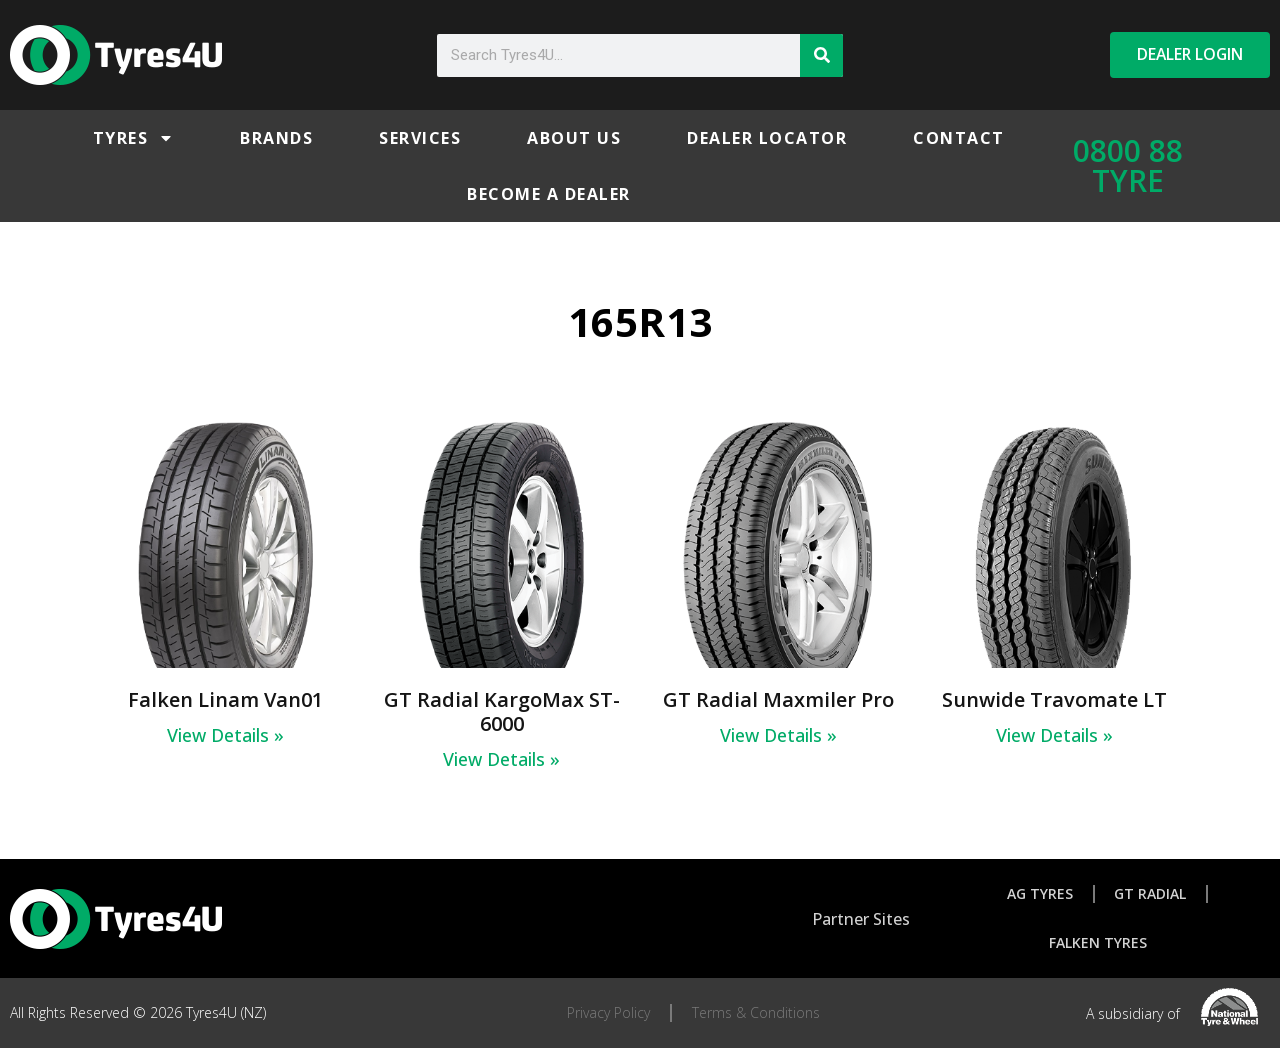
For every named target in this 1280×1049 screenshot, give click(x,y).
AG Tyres (1040, 893)
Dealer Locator (767, 138)
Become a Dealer (549, 194)
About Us (574, 138)
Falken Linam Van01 (225, 699)
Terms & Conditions (756, 1013)
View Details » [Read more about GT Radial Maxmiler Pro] (778, 735)
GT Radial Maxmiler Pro (778, 699)
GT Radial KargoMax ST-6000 (502, 711)
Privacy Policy (608, 1013)
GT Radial (1151, 893)
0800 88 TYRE (1128, 165)
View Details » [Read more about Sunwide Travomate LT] (1054, 735)
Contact (959, 138)
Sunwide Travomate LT (1054, 699)
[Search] (821, 55)
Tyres (134, 138)
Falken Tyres (1098, 943)
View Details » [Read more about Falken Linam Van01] (225, 735)
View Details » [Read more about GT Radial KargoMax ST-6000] (501, 759)
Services (420, 138)
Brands (276, 138)
